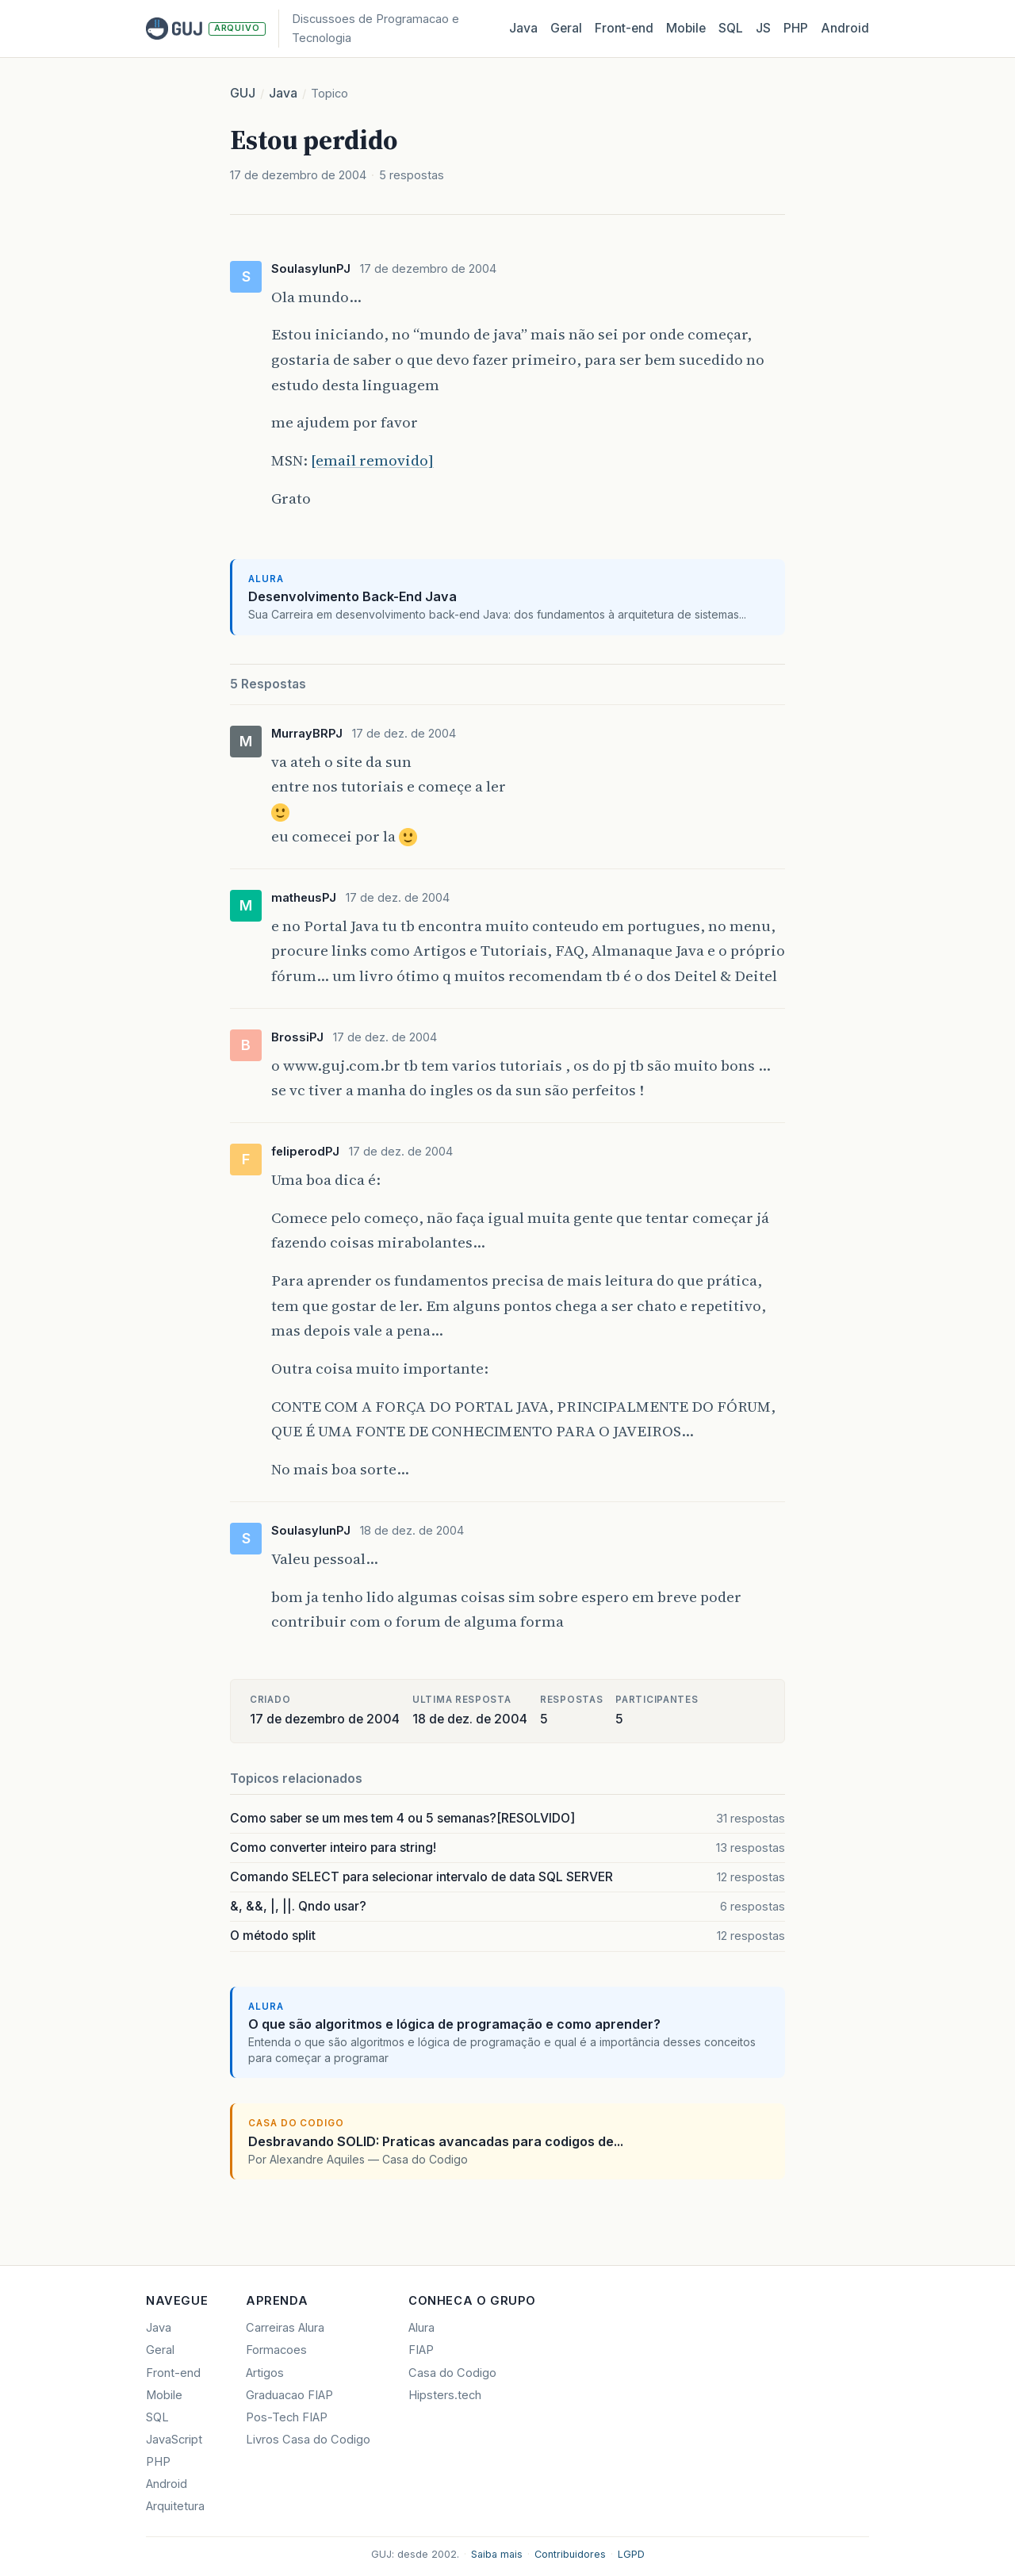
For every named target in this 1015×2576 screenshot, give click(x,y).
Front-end (173, 2373)
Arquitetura (175, 2506)
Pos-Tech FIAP (286, 2417)
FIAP (421, 2350)
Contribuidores (570, 2554)
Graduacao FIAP (289, 2395)
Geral (566, 28)
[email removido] (372, 460)
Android (845, 28)
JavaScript (174, 2439)
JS (763, 28)
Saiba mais (497, 2554)
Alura (421, 2328)
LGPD (631, 2554)
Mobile (686, 28)
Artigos (265, 2373)
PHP (795, 28)
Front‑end (624, 28)
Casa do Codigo (452, 2373)
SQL (730, 28)
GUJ (242, 93)
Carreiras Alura (285, 2328)
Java (523, 28)
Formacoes (276, 2350)
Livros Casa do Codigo (308, 2439)
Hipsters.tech (444, 2395)
